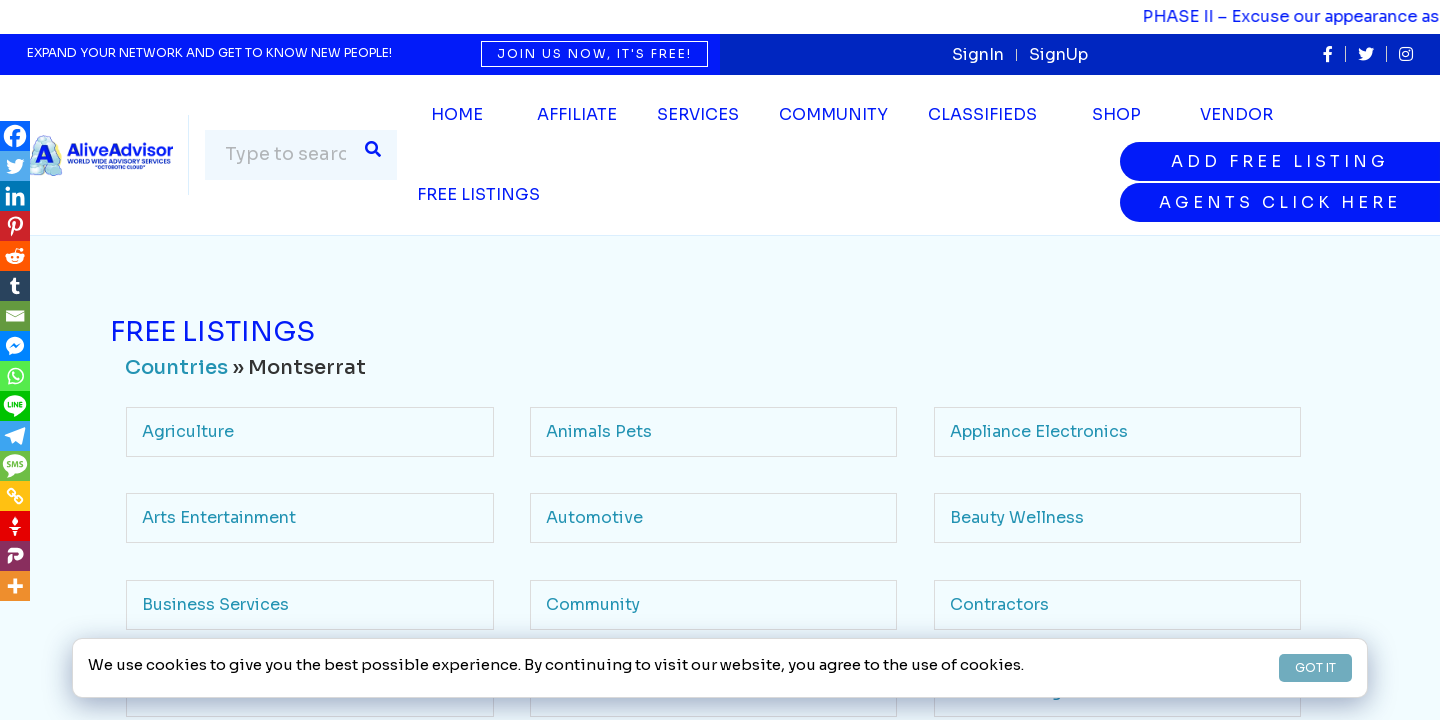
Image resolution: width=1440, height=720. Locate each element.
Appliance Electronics (1039, 431)
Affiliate (577, 114)
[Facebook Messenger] (15, 346)
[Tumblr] (15, 286)
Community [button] (833, 114)
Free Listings (478, 194)
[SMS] (15, 466)
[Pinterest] (15, 226)
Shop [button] (1116, 114)
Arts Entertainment (219, 517)
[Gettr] (15, 526)
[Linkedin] (15, 196)
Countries (176, 367)
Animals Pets (599, 431)
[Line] (15, 406)
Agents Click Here (1280, 202)
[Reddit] (15, 256)
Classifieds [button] (982, 114)
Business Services (215, 604)
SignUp (1058, 54)
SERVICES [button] (698, 114)
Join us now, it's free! (594, 53)
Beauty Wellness (1017, 517)
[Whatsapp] (15, 376)
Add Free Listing (1280, 161)
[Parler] (15, 556)
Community (593, 604)
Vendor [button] (1236, 114)
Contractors (999, 604)
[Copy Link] (15, 496)
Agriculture (188, 431)
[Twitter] (15, 166)
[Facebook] (15, 136)
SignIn (978, 54)
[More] (15, 586)
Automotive (594, 517)
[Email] (15, 316)
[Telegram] (15, 436)
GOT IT (1315, 667)
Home (457, 114)
